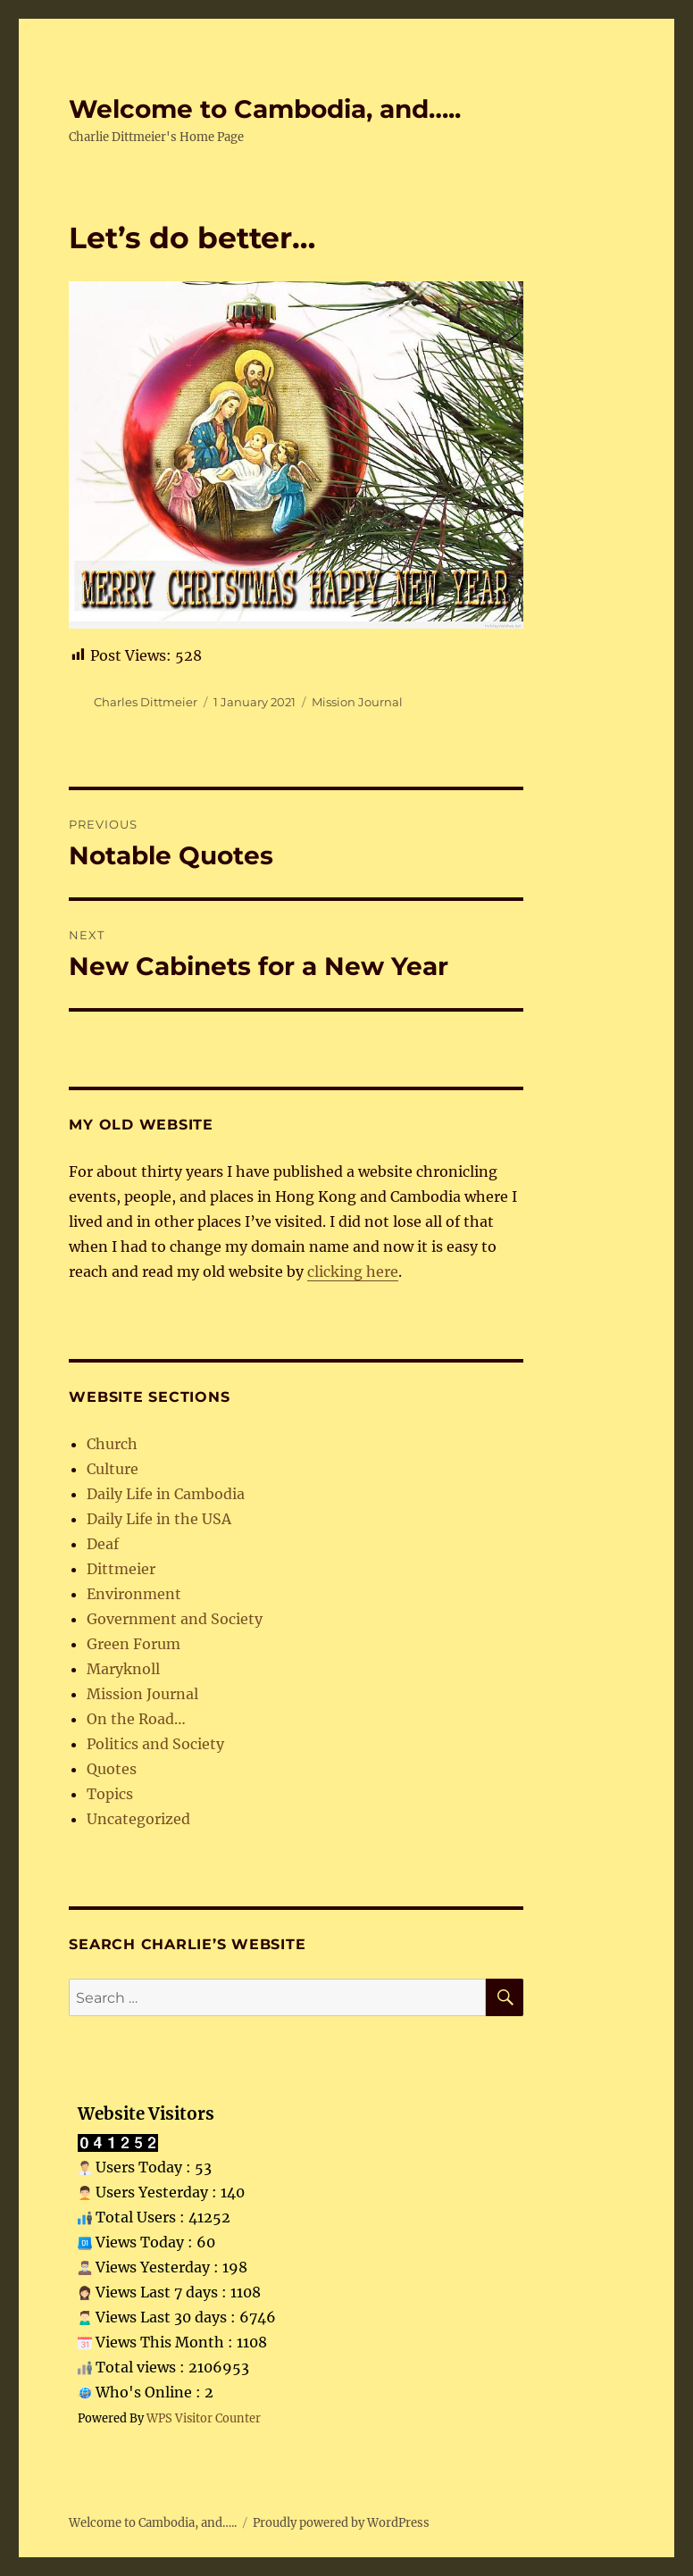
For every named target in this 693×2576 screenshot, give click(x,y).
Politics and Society (155, 1744)
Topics (110, 1794)
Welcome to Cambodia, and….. (265, 109)
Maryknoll (123, 1669)
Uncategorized (138, 1819)
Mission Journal (357, 702)
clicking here (352, 1271)
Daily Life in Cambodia (166, 1494)
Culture (112, 1469)
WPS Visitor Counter (203, 2418)
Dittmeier (121, 1569)
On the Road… (136, 1719)
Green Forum (133, 1644)
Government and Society (175, 1619)
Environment (134, 1594)
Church (112, 1444)
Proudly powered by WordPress (341, 2522)
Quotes (112, 1769)
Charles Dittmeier (145, 702)
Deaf (103, 1544)
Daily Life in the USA (159, 1519)
